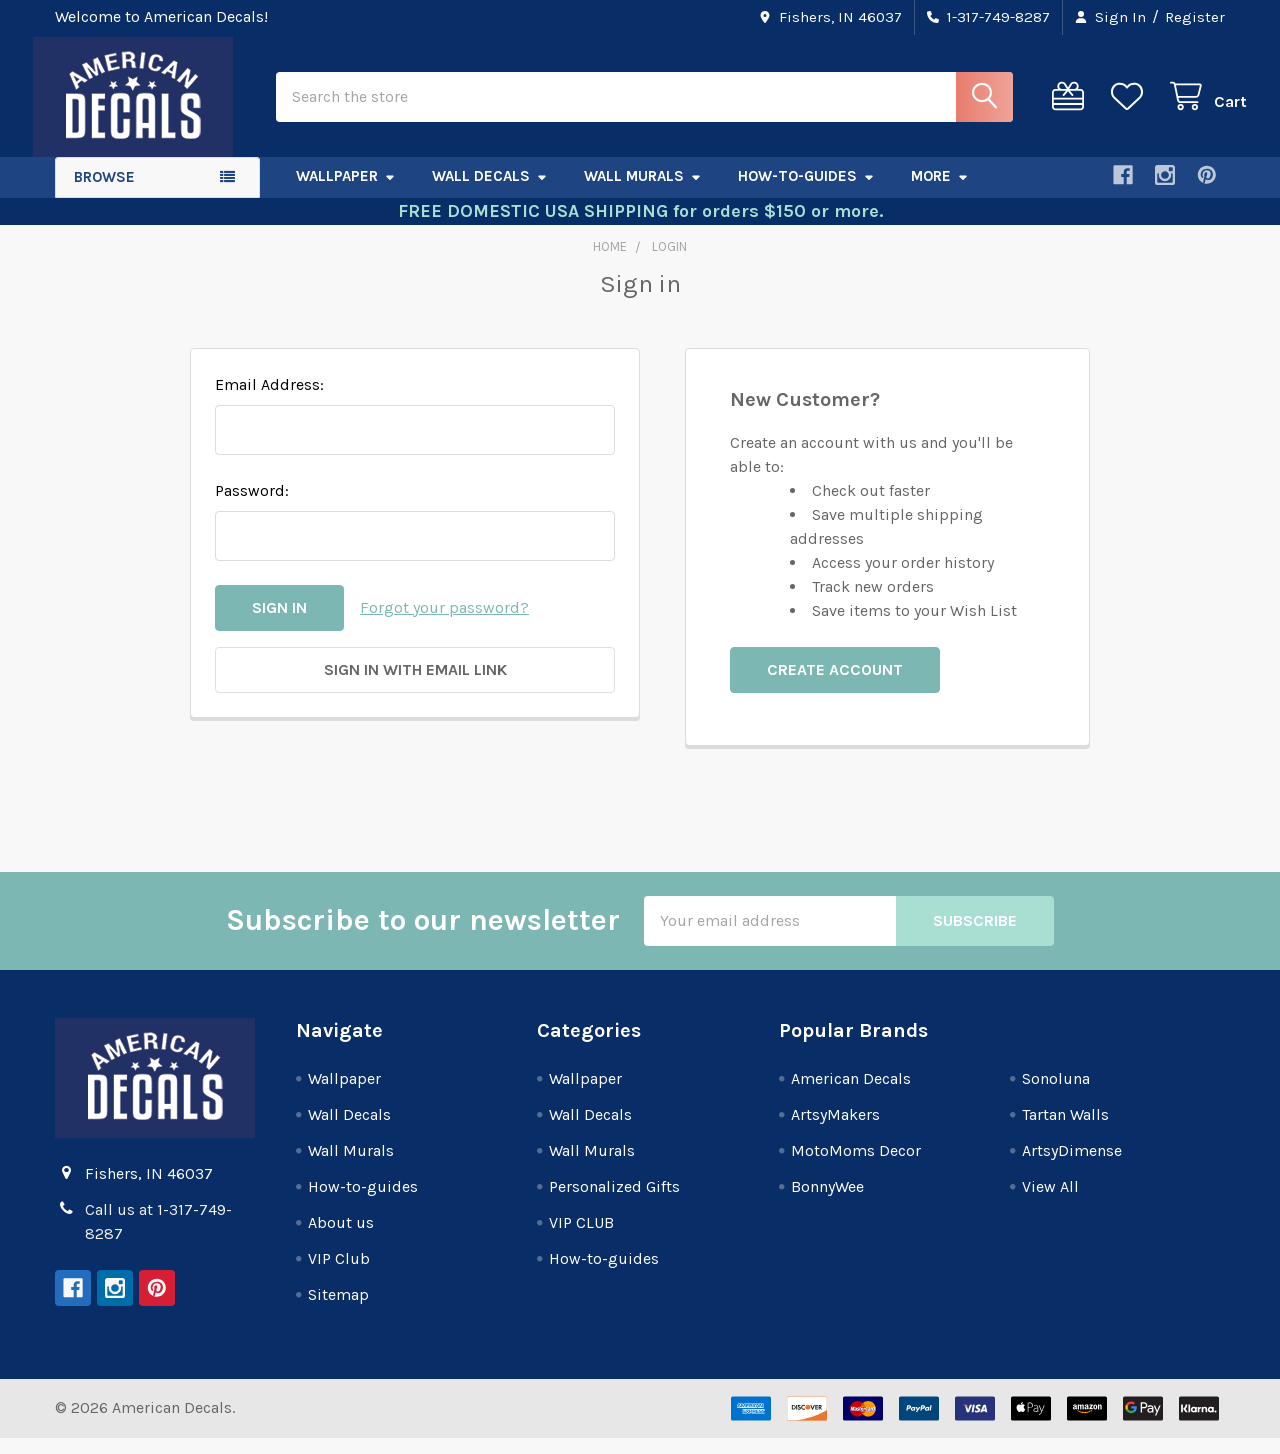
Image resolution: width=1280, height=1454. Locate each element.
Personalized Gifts (614, 1202)
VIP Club (339, 1274)
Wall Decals (490, 193)
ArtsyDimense (1072, 1166)
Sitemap (338, 1310)
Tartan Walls (1065, 1130)
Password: (252, 506)
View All (1050, 1202)
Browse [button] (104, 194)
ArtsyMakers (835, 1130)
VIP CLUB (581, 1238)
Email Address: (269, 400)
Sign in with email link (415, 685)
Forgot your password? (444, 623)
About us (341, 1238)
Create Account (835, 685)
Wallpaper (346, 193)
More (940, 193)
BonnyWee (827, 1202)
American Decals (851, 1094)
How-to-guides (806, 193)
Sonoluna (1056, 1094)
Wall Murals (643, 193)
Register (1195, 17)
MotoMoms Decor (856, 1166)
